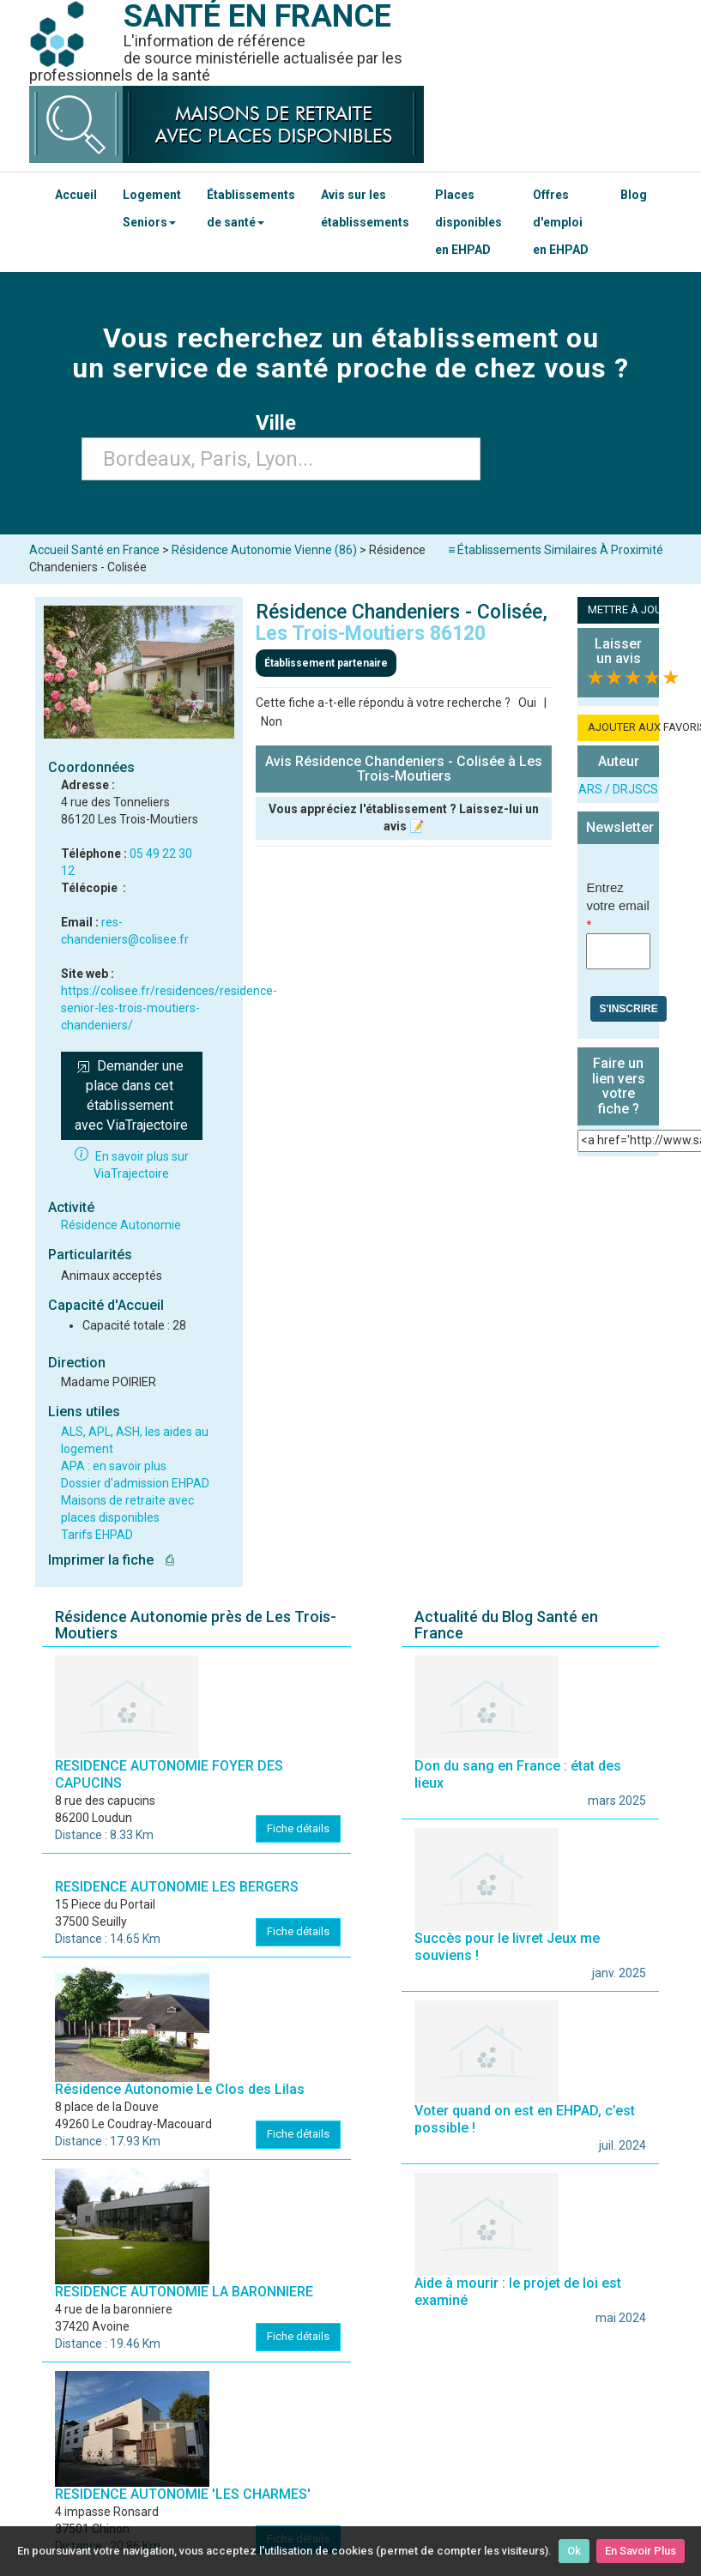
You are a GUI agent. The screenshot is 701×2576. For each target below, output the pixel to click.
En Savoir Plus (640, 2550)
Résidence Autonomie (121, 1225)
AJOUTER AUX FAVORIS (623, 727)
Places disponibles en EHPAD (468, 222)
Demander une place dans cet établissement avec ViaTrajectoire (131, 1095)
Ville (281, 423)
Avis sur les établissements (365, 208)
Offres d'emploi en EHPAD (561, 222)
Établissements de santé (251, 208)
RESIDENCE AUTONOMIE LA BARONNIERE (184, 2291)
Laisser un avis (618, 651)
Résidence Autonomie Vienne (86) (264, 550)
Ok (574, 2550)
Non (271, 721)
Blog (633, 195)
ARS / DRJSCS (618, 789)
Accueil (76, 195)
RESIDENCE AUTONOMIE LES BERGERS (177, 1887)
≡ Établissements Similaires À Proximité (555, 550)
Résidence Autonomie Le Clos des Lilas (180, 2089)
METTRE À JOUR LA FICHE (623, 609)
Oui (527, 702)
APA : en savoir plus (113, 1466)
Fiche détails (298, 1828)
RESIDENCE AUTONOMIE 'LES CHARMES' (183, 2494)
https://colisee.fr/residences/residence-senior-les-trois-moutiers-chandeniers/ (169, 1008)
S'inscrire (628, 1009)
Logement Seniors (152, 208)
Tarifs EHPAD (97, 1534)
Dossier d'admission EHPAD (135, 1483)
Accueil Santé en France (94, 550)
